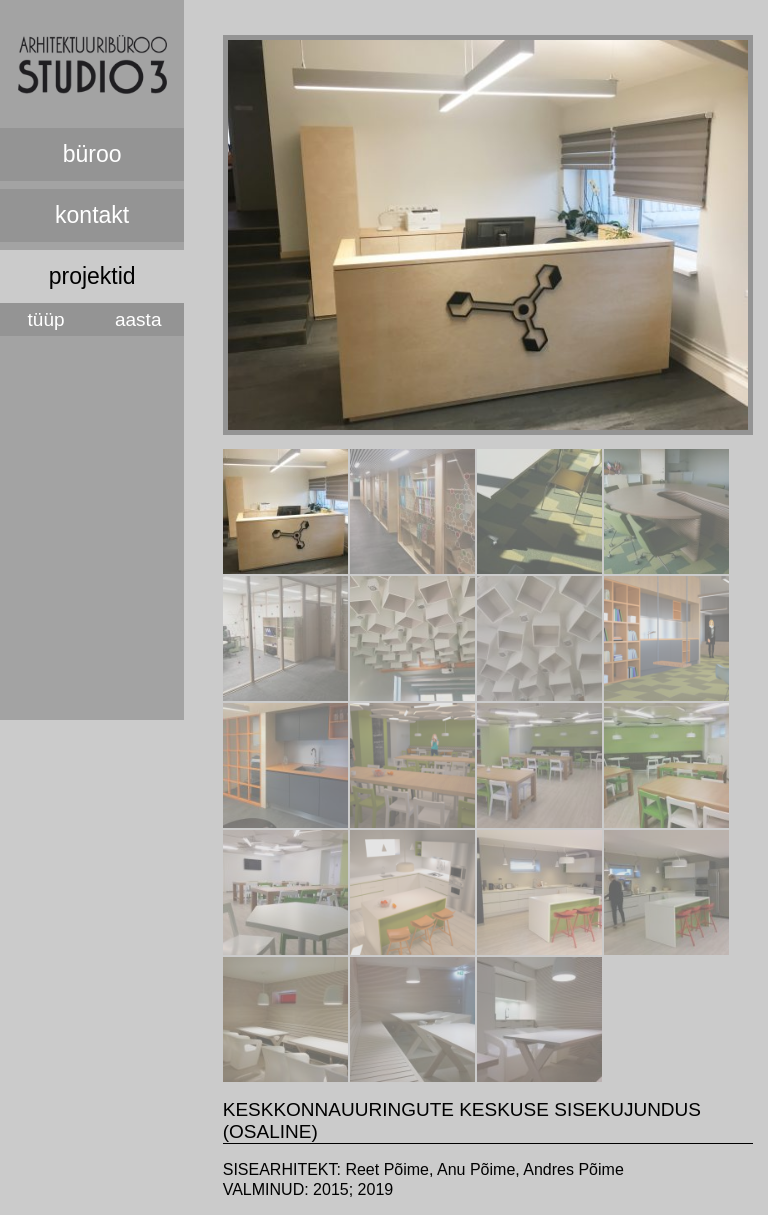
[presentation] (285, 568)
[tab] (285, 511)
